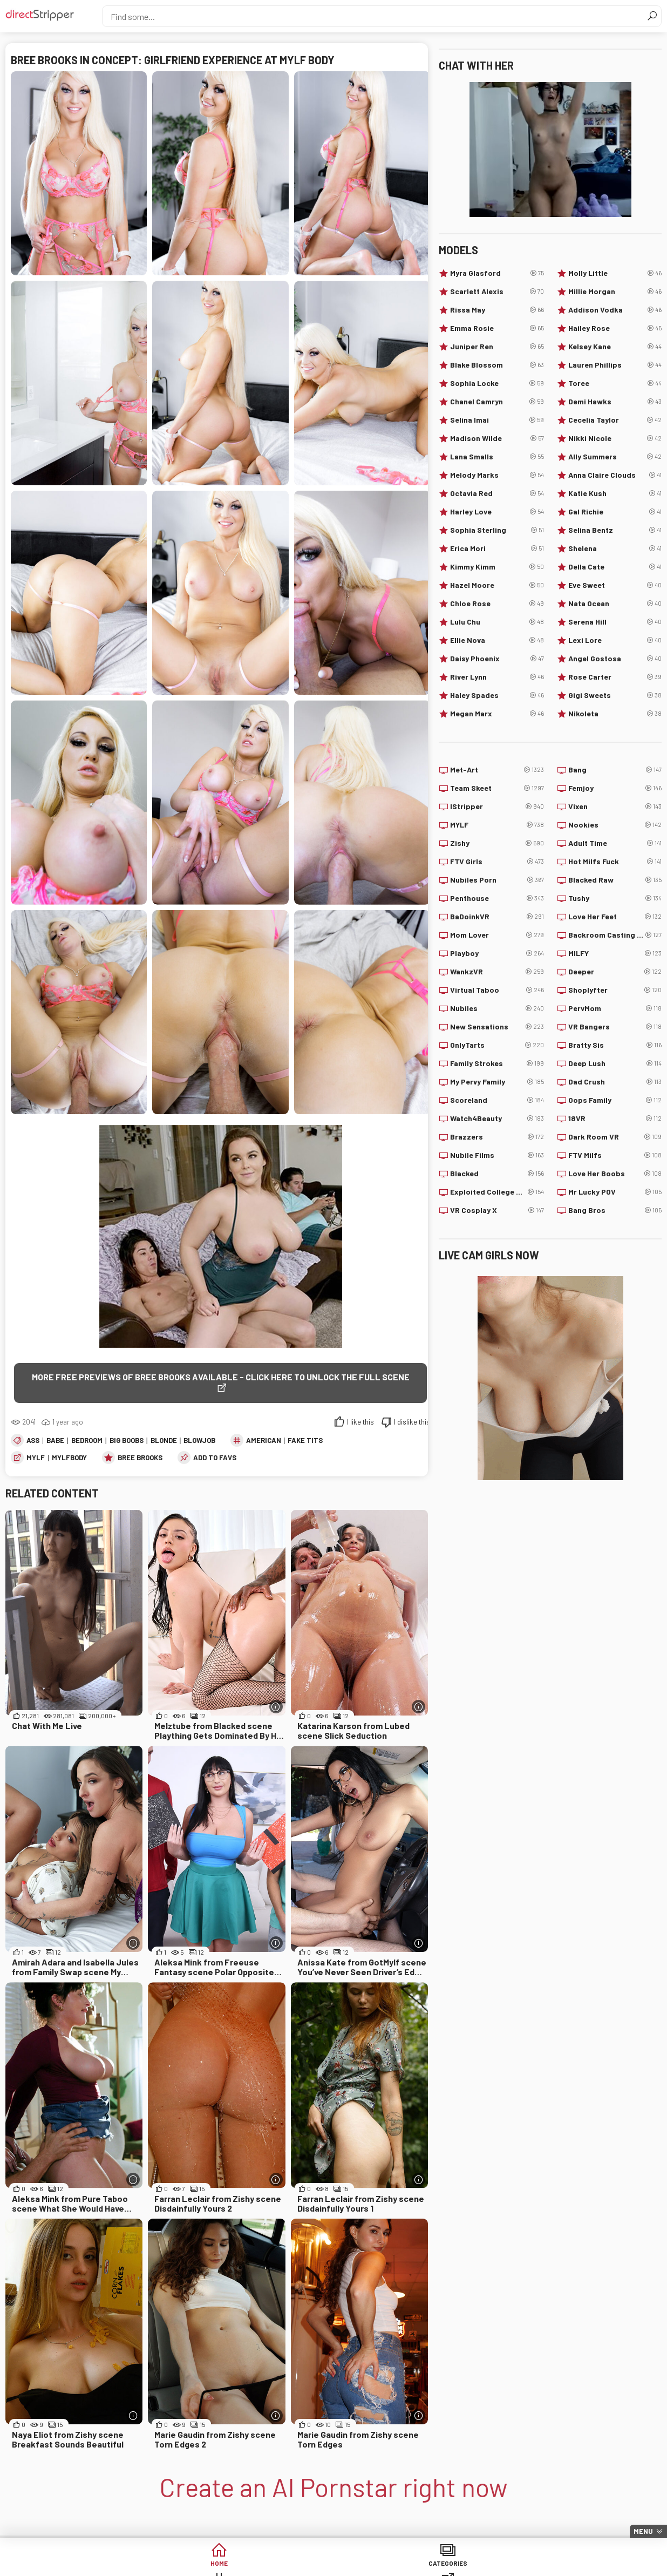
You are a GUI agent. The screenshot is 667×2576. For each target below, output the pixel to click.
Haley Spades (496, 695)
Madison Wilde (496, 438)
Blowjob (199, 1429)
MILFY (615, 953)
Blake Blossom (496, 364)
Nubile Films (496, 1155)
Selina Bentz (615, 530)
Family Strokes (496, 1063)
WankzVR (496, 971)
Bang (615, 769)
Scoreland (496, 1100)
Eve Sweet (615, 585)
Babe (55, 1429)
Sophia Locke (496, 383)
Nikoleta (615, 713)
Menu (643, 2531)
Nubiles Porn (496, 879)
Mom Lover (496, 934)
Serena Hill (615, 621)
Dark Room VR (615, 1136)
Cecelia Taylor (615, 419)
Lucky (499, 2565)
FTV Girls (496, 861)
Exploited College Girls (496, 1191)
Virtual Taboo (496, 990)
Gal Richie (615, 511)
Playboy (496, 953)
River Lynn (496, 676)
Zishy (496, 843)
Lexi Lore (615, 640)
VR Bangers (615, 1026)
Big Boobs (127, 1429)
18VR (615, 1118)
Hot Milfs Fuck (615, 861)
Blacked (496, 1173)
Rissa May (496, 309)
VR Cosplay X (496, 1210)
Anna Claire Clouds (615, 475)
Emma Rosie (496, 328)
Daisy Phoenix (496, 658)
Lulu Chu (496, 621)
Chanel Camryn (496, 401)
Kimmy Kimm (496, 566)
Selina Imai (496, 419)
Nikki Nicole (615, 438)
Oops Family (615, 1100)
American (263, 1429)
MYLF (35, 1446)
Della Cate (615, 566)
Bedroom (87, 1429)
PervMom (615, 1008)
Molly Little (615, 273)
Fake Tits (305, 1429)
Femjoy (615, 788)
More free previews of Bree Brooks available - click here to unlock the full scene (213, 1377)
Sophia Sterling (496, 530)
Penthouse (496, 898)
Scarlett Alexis (496, 291)
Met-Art (496, 769)
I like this (360, 1411)
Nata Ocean (615, 603)
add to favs (214, 1446)
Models (416, 2565)
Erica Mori (496, 548)
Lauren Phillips (615, 364)
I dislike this (412, 1411)
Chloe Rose (496, 603)
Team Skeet (496, 788)
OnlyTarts (496, 1045)
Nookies (615, 824)
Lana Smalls (496, 456)
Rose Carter (615, 676)
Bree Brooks (140, 1446)
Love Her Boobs (615, 1173)
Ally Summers (615, 456)
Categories (168, 2565)
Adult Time (615, 843)
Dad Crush (615, 1081)
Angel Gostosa (615, 658)
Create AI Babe (581, 2565)
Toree (615, 383)
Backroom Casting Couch (615, 934)
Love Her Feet (615, 916)
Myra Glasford (496, 273)
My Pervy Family (496, 1081)
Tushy (615, 898)
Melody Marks (496, 475)
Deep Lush (615, 1063)
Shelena (615, 548)
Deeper (615, 971)
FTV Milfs (615, 1155)
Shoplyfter (615, 990)
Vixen (615, 806)
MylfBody (69, 1446)
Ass (32, 1429)
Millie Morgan (615, 291)
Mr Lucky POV (615, 1191)
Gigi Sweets (615, 695)
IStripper (496, 806)
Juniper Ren (496, 346)
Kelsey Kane (615, 346)
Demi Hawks (615, 401)
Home (86, 2565)
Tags (251, 2565)
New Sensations (496, 1026)
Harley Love (496, 511)
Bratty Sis (615, 1045)
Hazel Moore (496, 585)
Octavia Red (496, 493)
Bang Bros (615, 1210)
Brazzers (496, 1136)
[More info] (276, 1696)
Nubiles (496, 1008)
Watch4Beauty (496, 1118)
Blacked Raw (615, 879)
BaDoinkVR (496, 916)
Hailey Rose (615, 328)
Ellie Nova (496, 640)
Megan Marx (496, 713)
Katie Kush (615, 493)
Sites (333, 2565)
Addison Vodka (615, 309)
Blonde (164, 1429)
